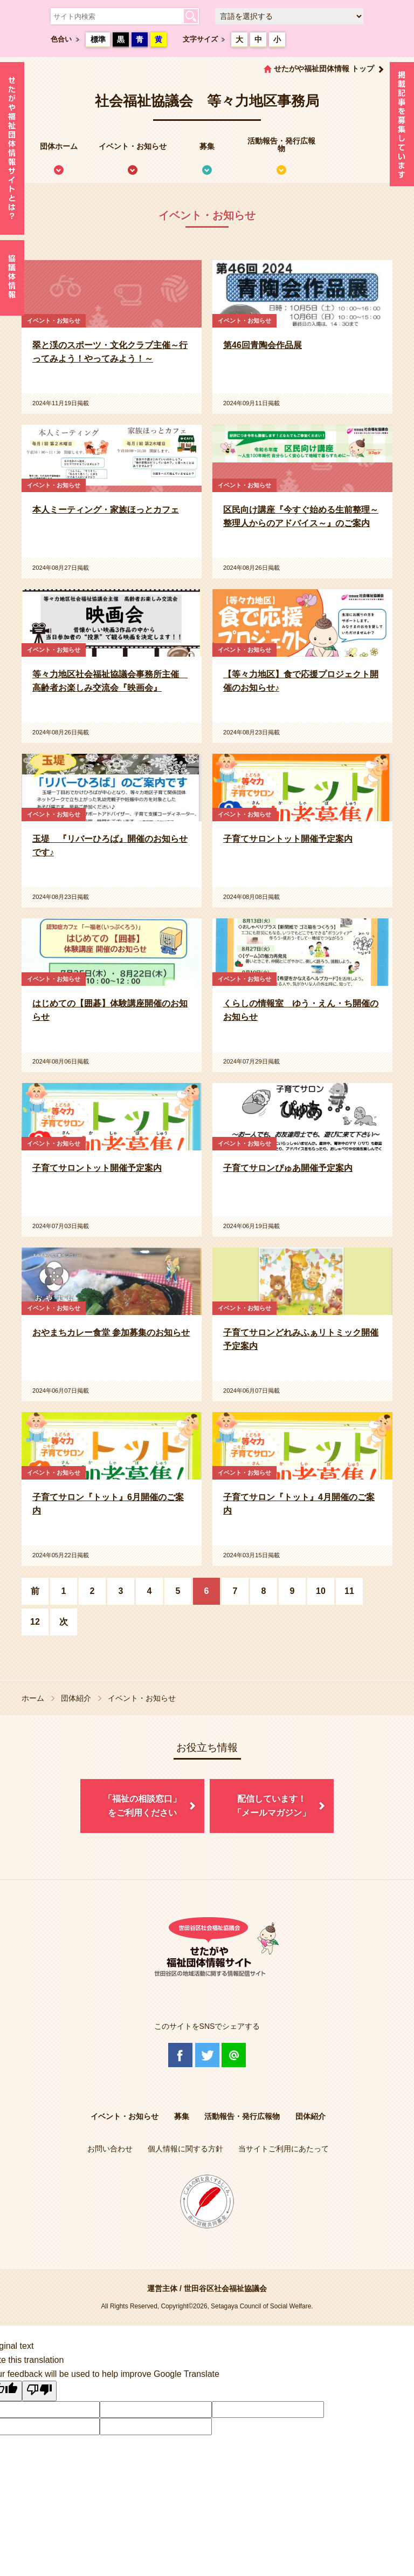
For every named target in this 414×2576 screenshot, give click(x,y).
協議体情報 (12, 278)
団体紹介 (76, 1698)
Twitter (207, 2055)
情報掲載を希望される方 (402, 127)
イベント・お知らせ (133, 146)
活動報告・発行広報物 (281, 145)
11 (349, 1591)
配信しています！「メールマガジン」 (271, 1805)
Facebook (180, 2055)
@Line (234, 2055)
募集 (207, 146)
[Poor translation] (39, 2391)
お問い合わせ (110, 2148)
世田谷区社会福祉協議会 (225, 2288)
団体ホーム (59, 146)
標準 (98, 39)
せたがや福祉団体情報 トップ (324, 68)
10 (321, 1591)
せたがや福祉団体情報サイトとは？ (12, 148)
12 (35, 1621)
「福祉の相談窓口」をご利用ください (142, 1805)
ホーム (33, 1698)
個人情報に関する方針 (185, 2148)
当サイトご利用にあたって (283, 2148)
